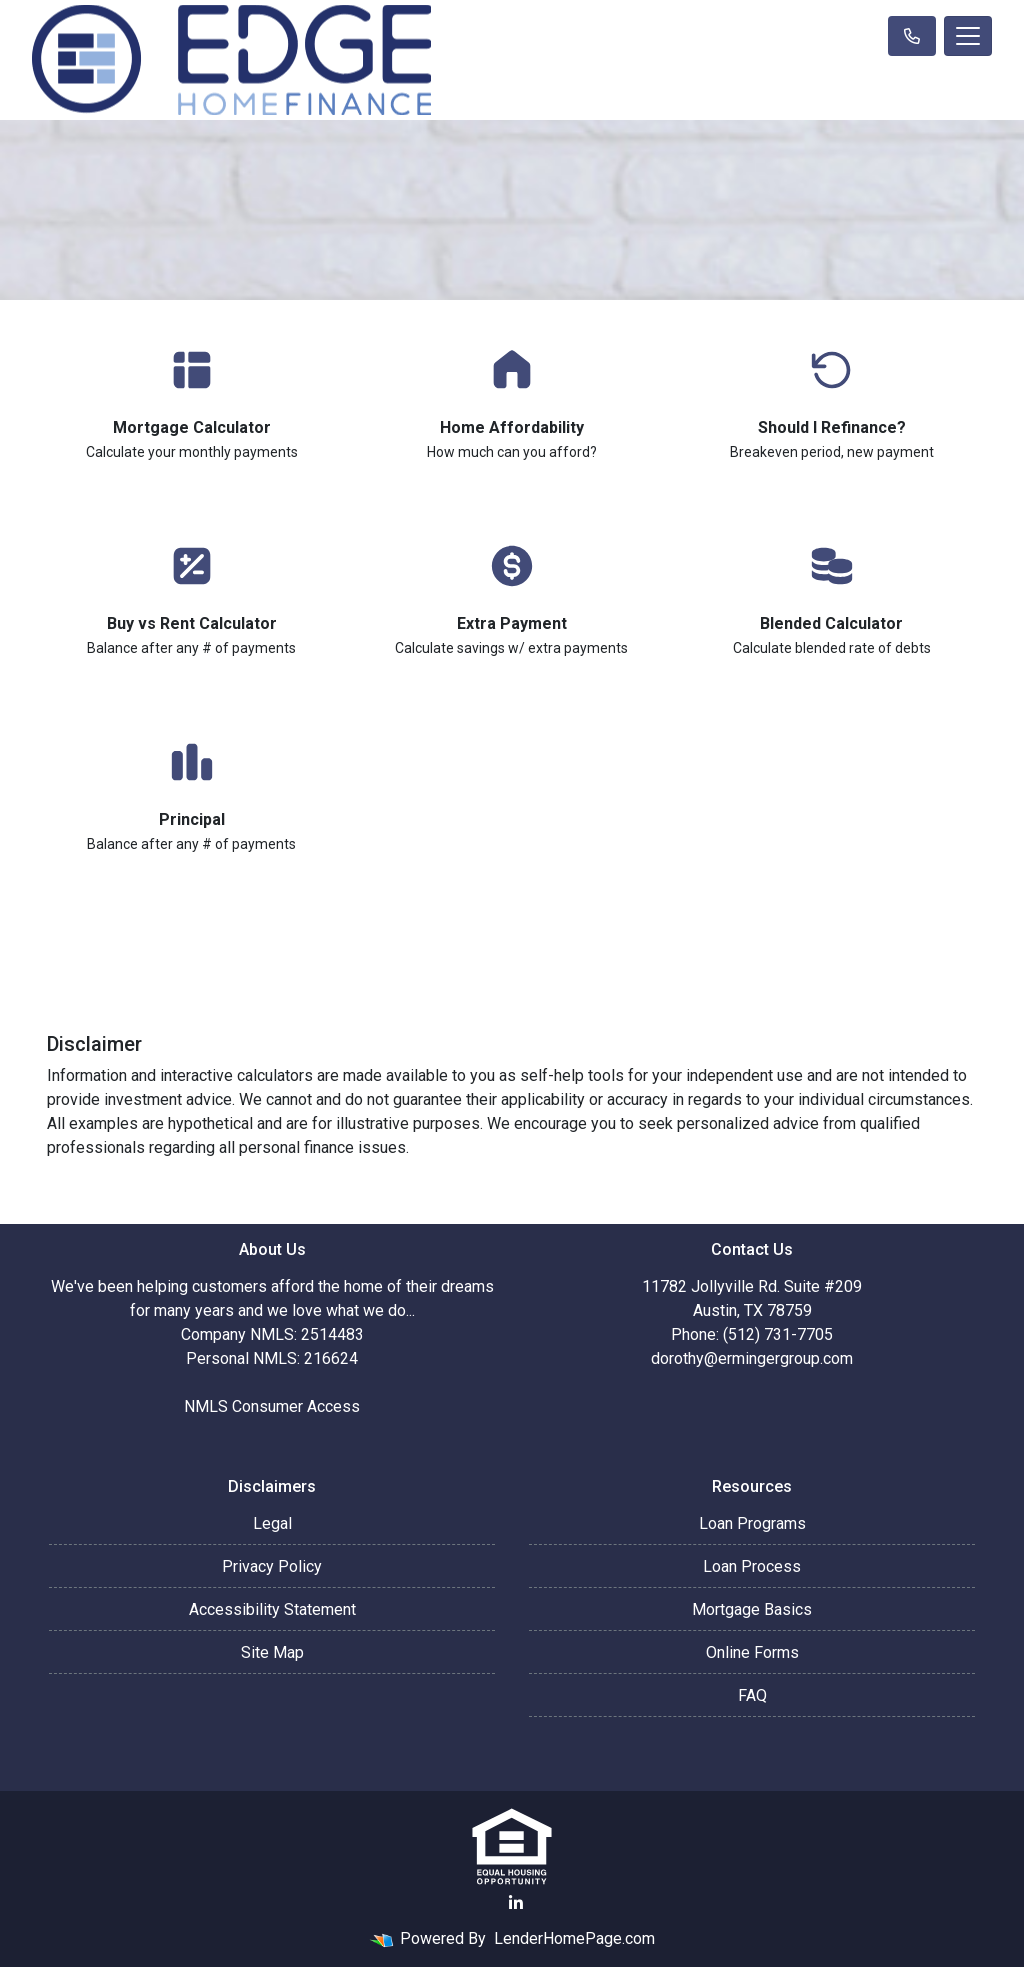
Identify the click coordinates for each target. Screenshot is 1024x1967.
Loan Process (752, 1566)
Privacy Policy (272, 1566)
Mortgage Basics (752, 1609)
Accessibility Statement (272, 1609)
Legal (272, 1523)
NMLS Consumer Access (272, 1406)
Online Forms (752, 1652)
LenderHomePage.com (574, 1938)
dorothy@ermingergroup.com (752, 1358)
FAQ (752, 1695)
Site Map (272, 1652)
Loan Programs (752, 1523)
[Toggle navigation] (968, 36)
